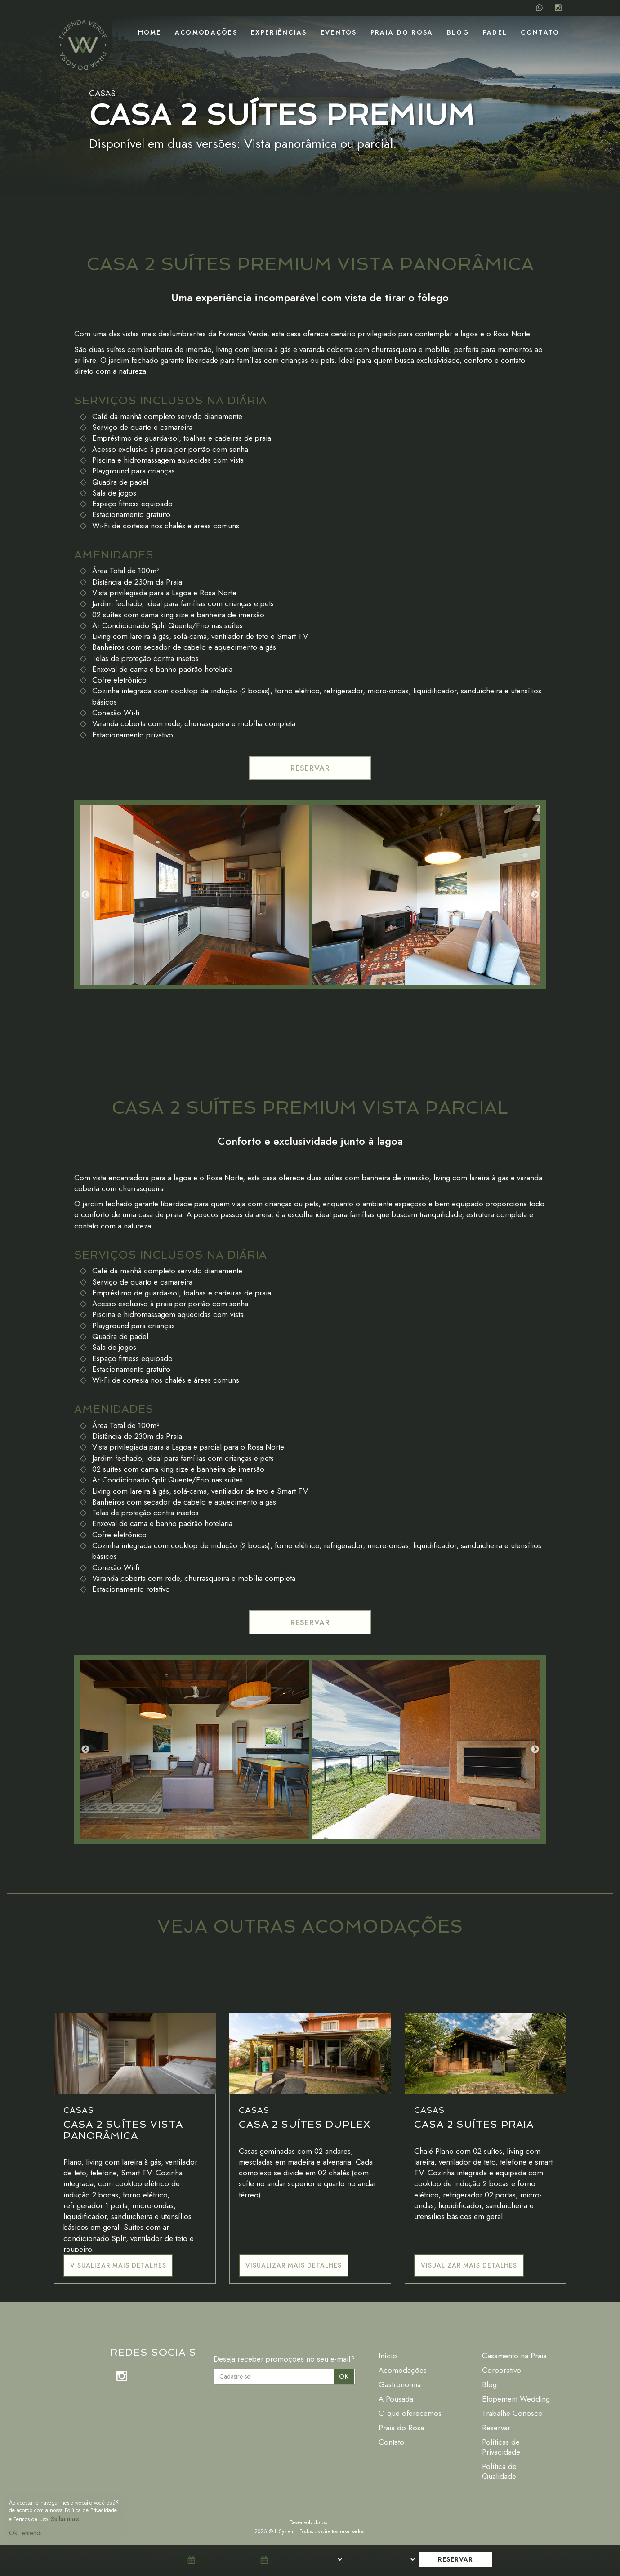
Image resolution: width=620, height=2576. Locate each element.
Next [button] (535, 894)
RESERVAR (310, 768)
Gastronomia (400, 2384)
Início (388, 2355)
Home (149, 32)
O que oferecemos (410, 2413)
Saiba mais (65, 2518)
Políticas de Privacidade (501, 2447)
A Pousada (396, 2398)
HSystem (284, 2531)
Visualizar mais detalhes (118, 2265)
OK (344, 2376)
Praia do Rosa (401, 32)
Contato (540, 32)
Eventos (339, 32)
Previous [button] (85, 894)
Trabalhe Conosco (512, 2413)
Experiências (279, 32)
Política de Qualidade (499, 2471)
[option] (194, 895)
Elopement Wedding (516, 2398)
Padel (495, 32)
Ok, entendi (25, 2533)
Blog (458, 32)
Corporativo (501, 2370)
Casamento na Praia (514, 2355)
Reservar (496, 2427)
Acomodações (206, 32)
